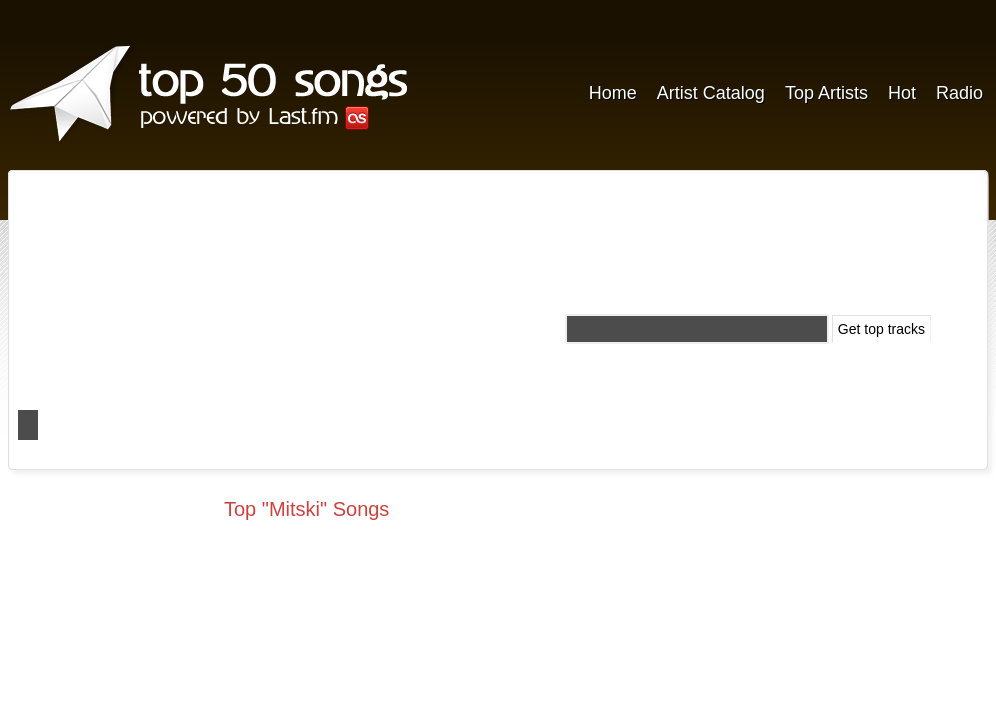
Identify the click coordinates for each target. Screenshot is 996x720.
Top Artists (826, 93)
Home (613, 93)
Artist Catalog (711, 93)
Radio (959, 93)
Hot (902, 93)
